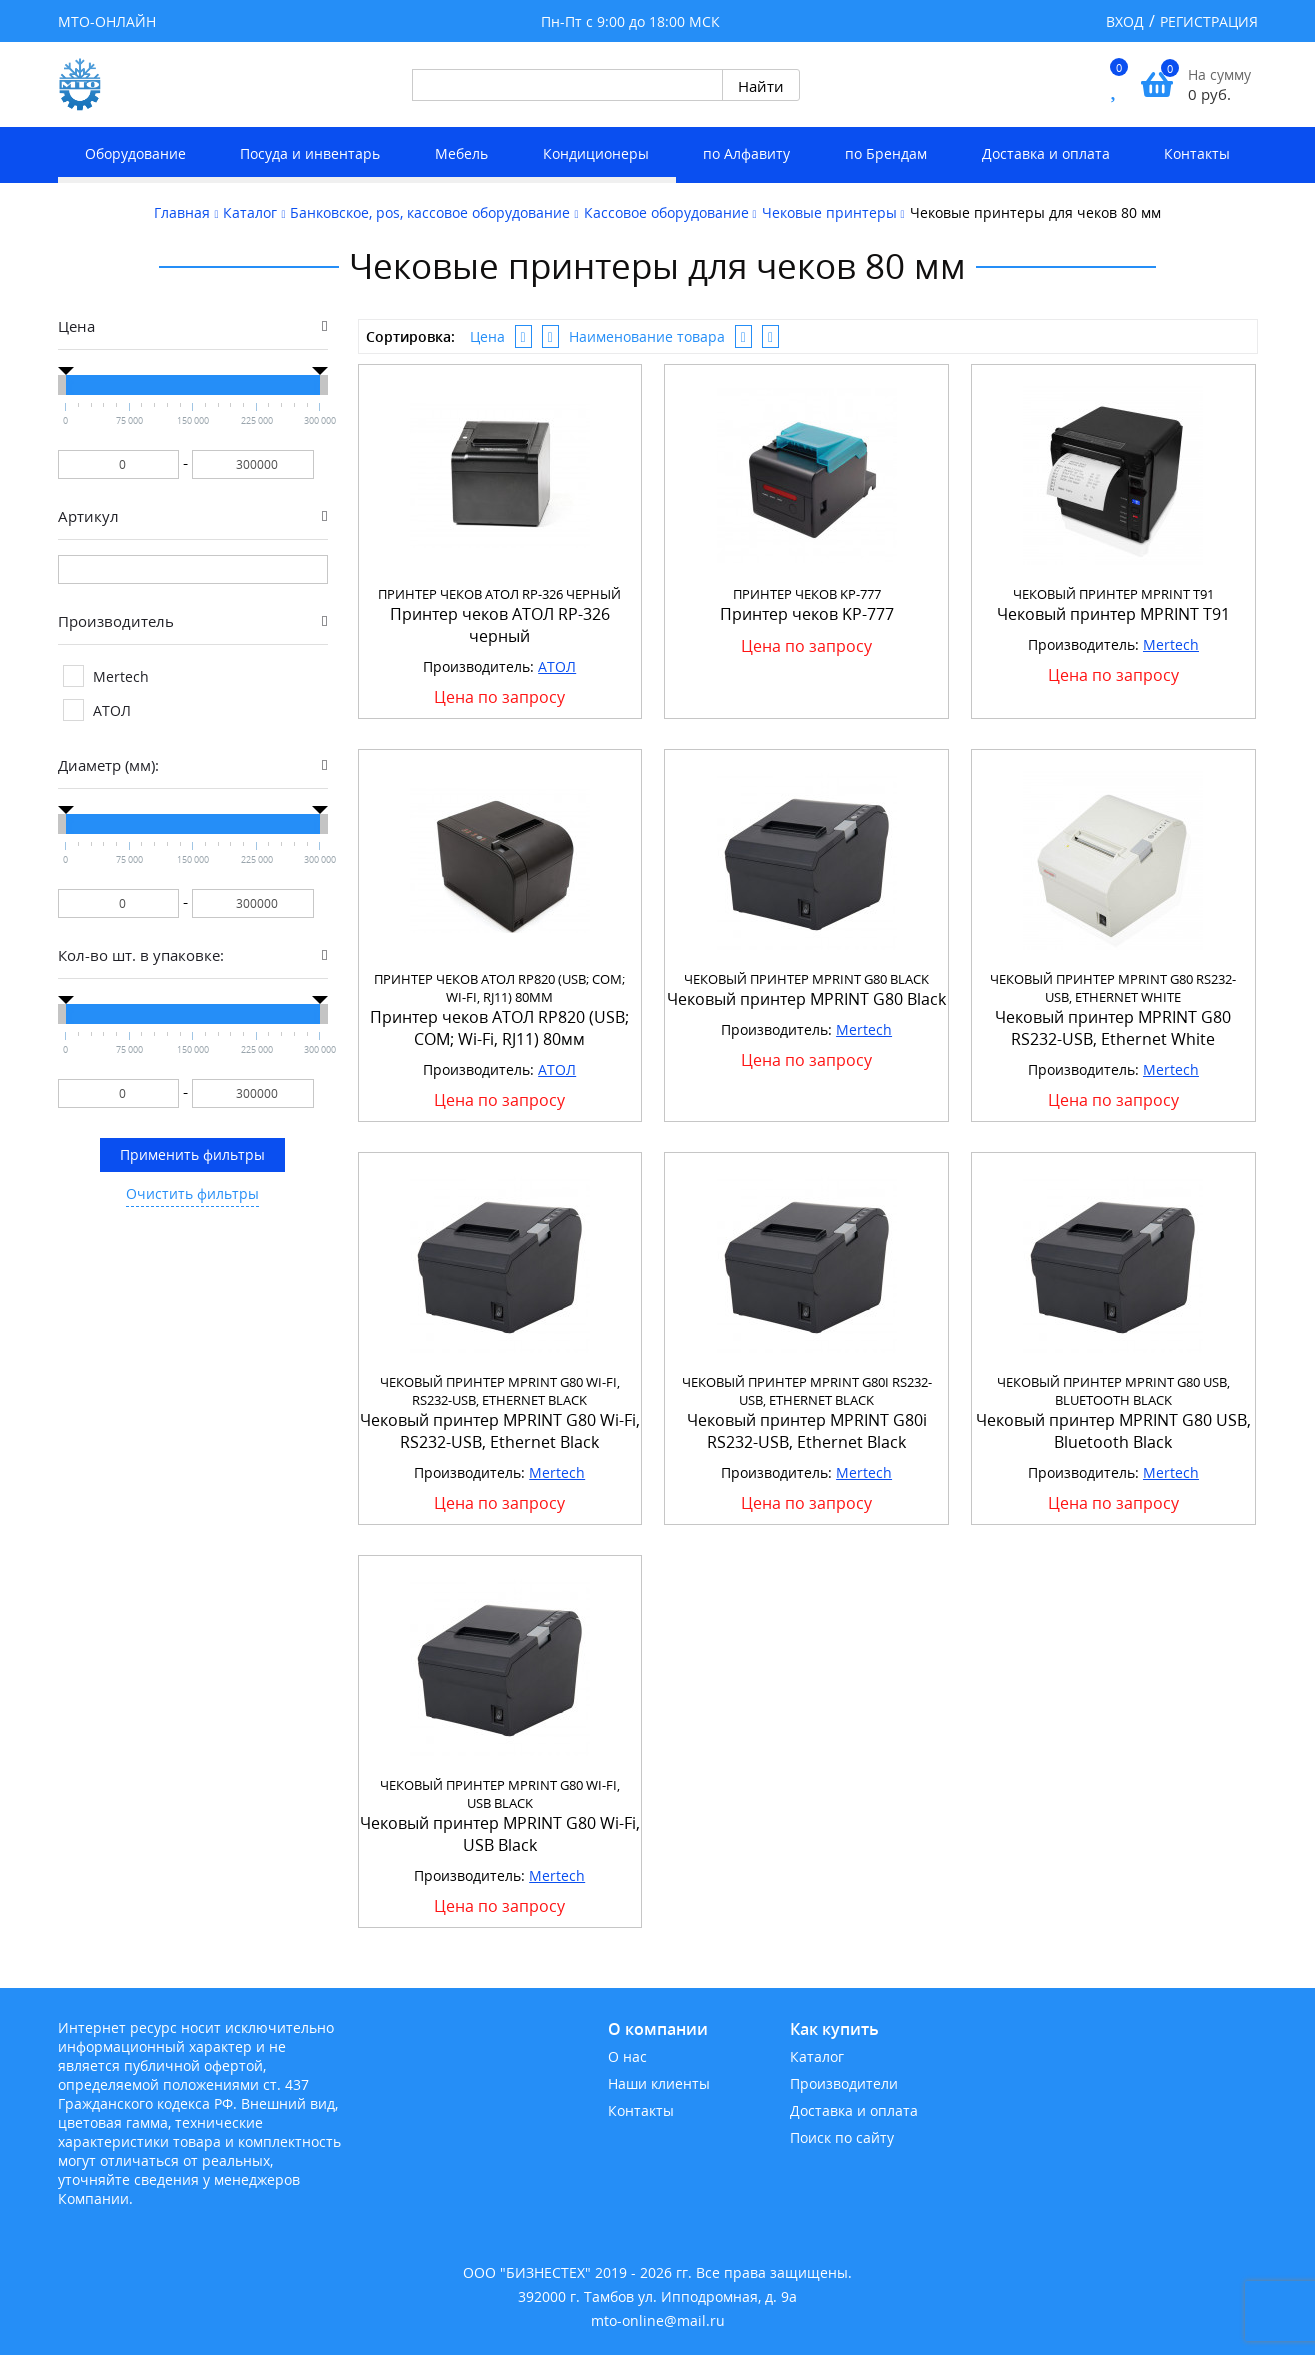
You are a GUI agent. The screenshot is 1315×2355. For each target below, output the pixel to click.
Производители (844, 2083)
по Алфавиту (746, 153)
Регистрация (1209, 21)
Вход (1125, 21)
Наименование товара (647, 336)
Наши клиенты (659, 2083)
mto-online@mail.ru (658, 2320)
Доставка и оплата (1046, 153)
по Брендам (886, 153)
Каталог (817, 2056)
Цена (487, 336)
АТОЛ (557, 666)
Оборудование (135, 153)
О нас (627, 2056)
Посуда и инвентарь (310, 153)
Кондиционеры (596, 153)
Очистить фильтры (192, 1193)
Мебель (461, 153)
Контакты (1197, 153)
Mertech (1171, 644)
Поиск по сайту (842, 2137)
